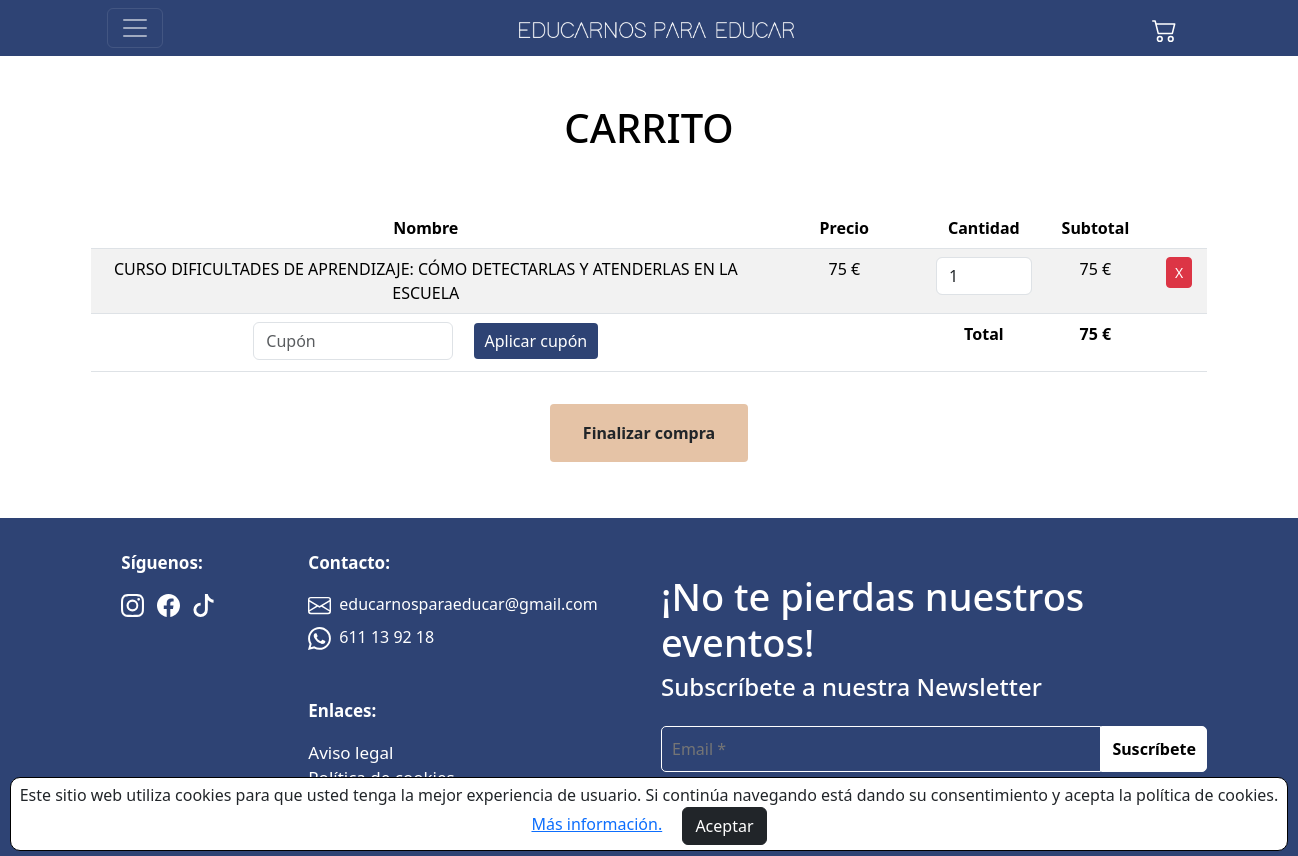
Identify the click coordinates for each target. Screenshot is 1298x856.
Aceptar (724, 826)
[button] (1164, 28)
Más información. (596, 824)
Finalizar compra (649, 433)
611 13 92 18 (371, 637)
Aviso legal (350, 752)
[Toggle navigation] (135, 28)
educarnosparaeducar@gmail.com (452, 604)
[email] (881, 749)
